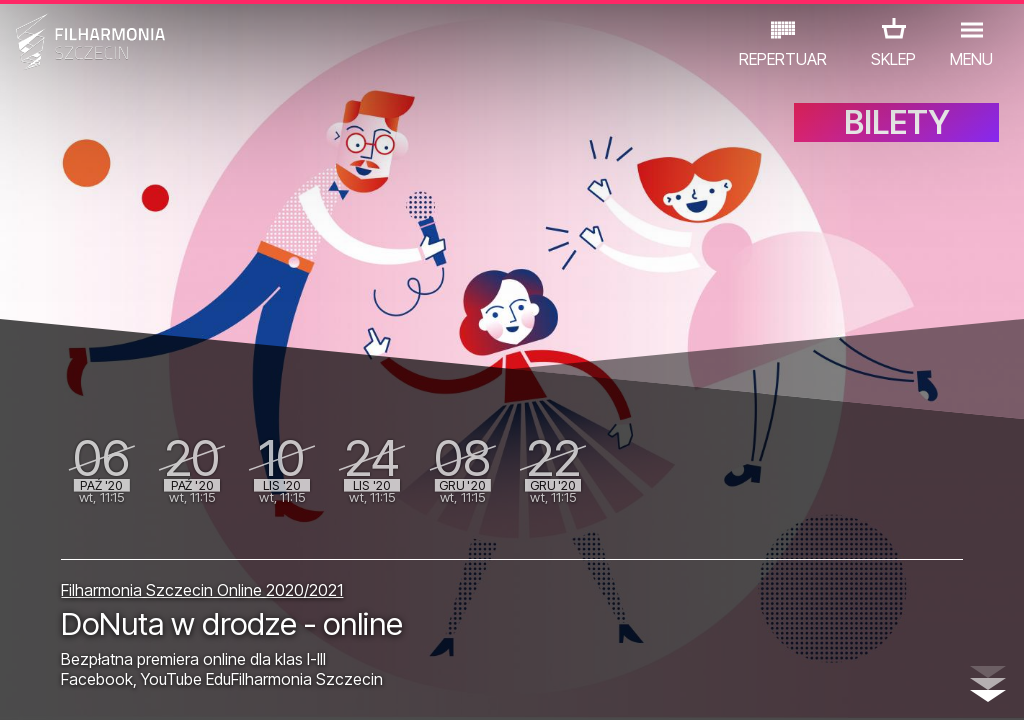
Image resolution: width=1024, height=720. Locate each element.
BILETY (897, 147)
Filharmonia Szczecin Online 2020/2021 (202, 569)
